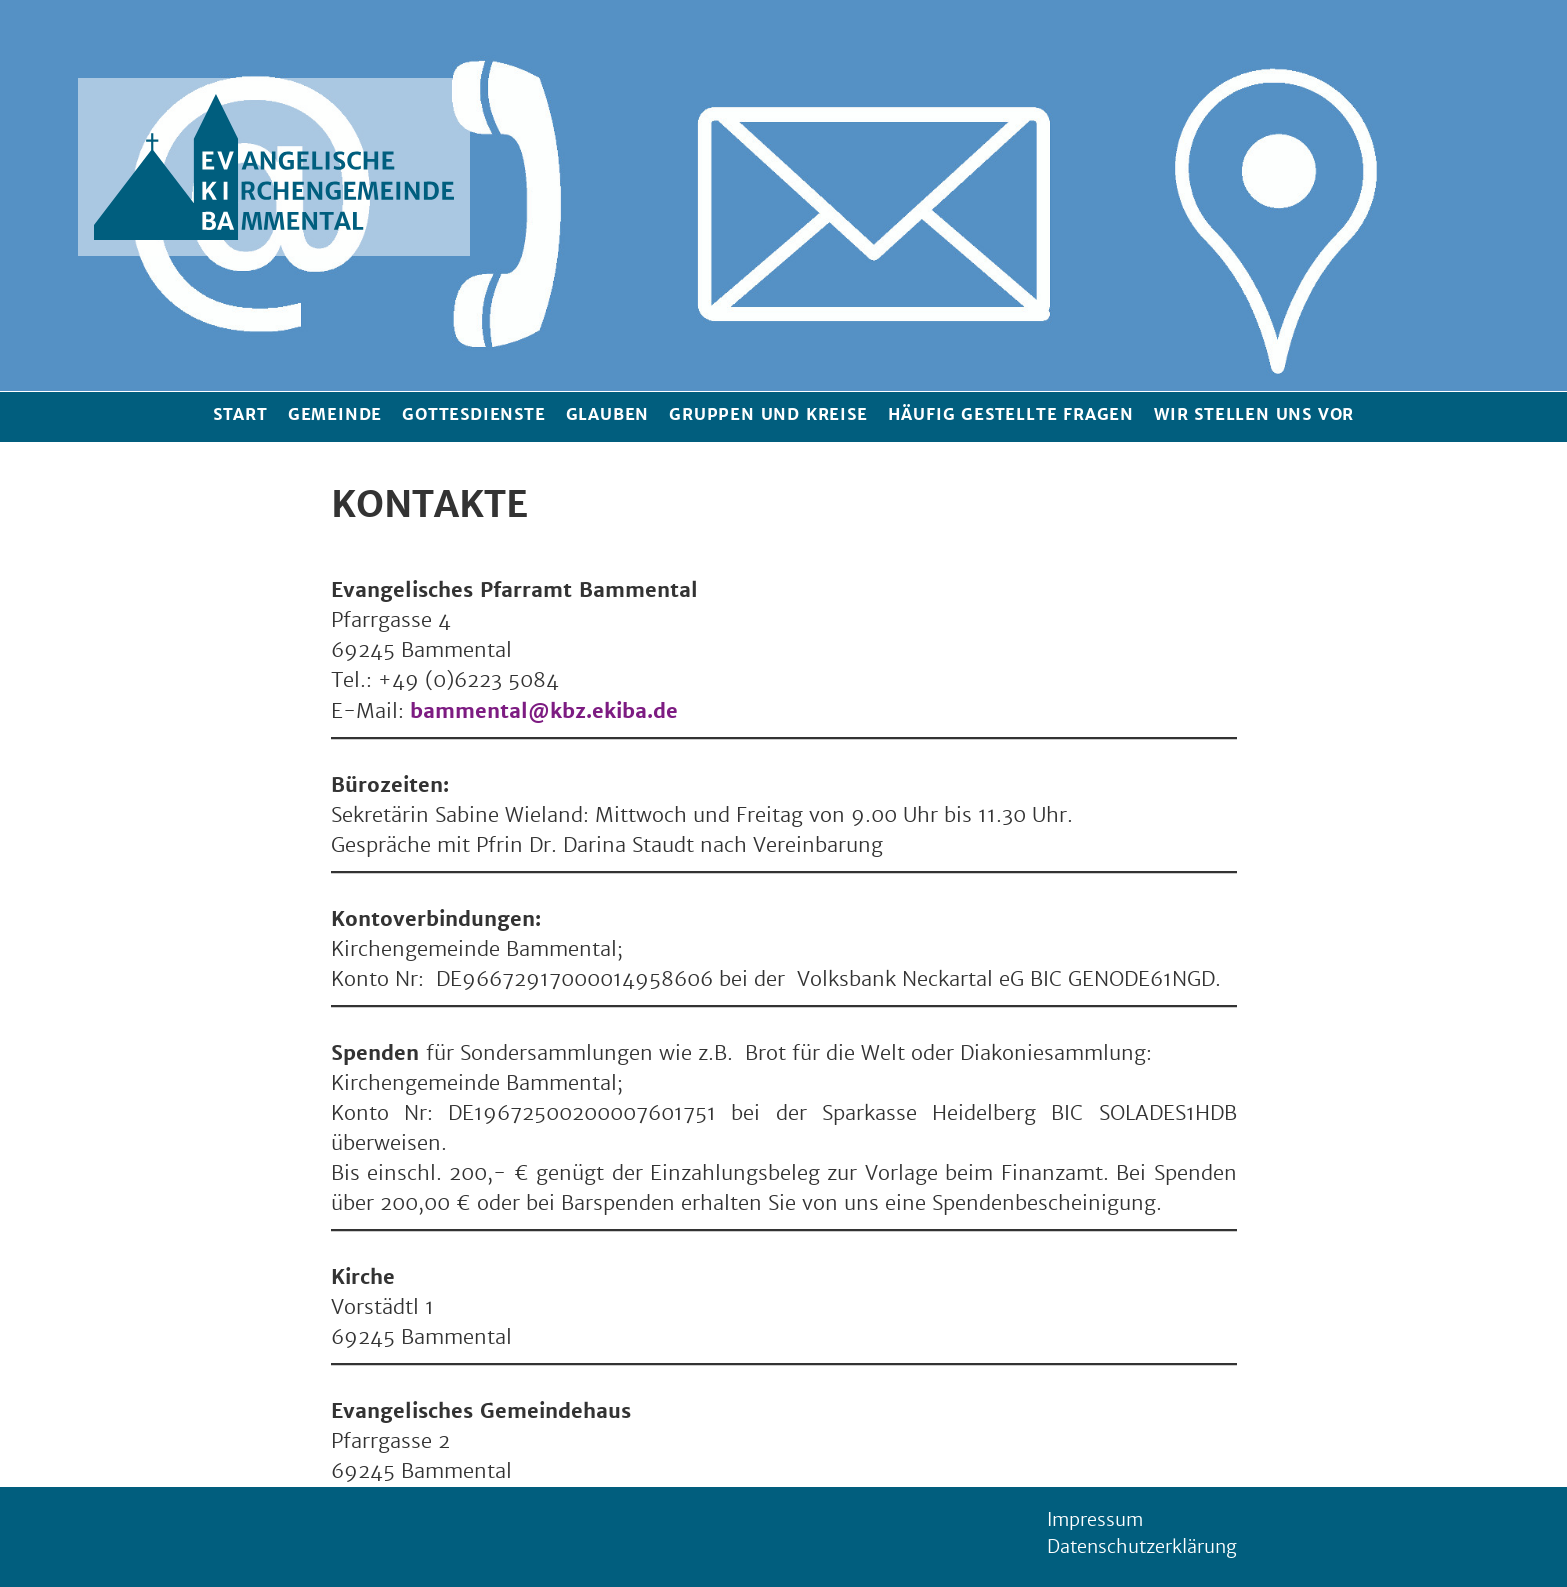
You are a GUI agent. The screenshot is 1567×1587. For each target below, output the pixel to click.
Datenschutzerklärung (1142, 1547)
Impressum (1095, 1520)
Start (240, 415)
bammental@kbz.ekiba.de (544, 711)
